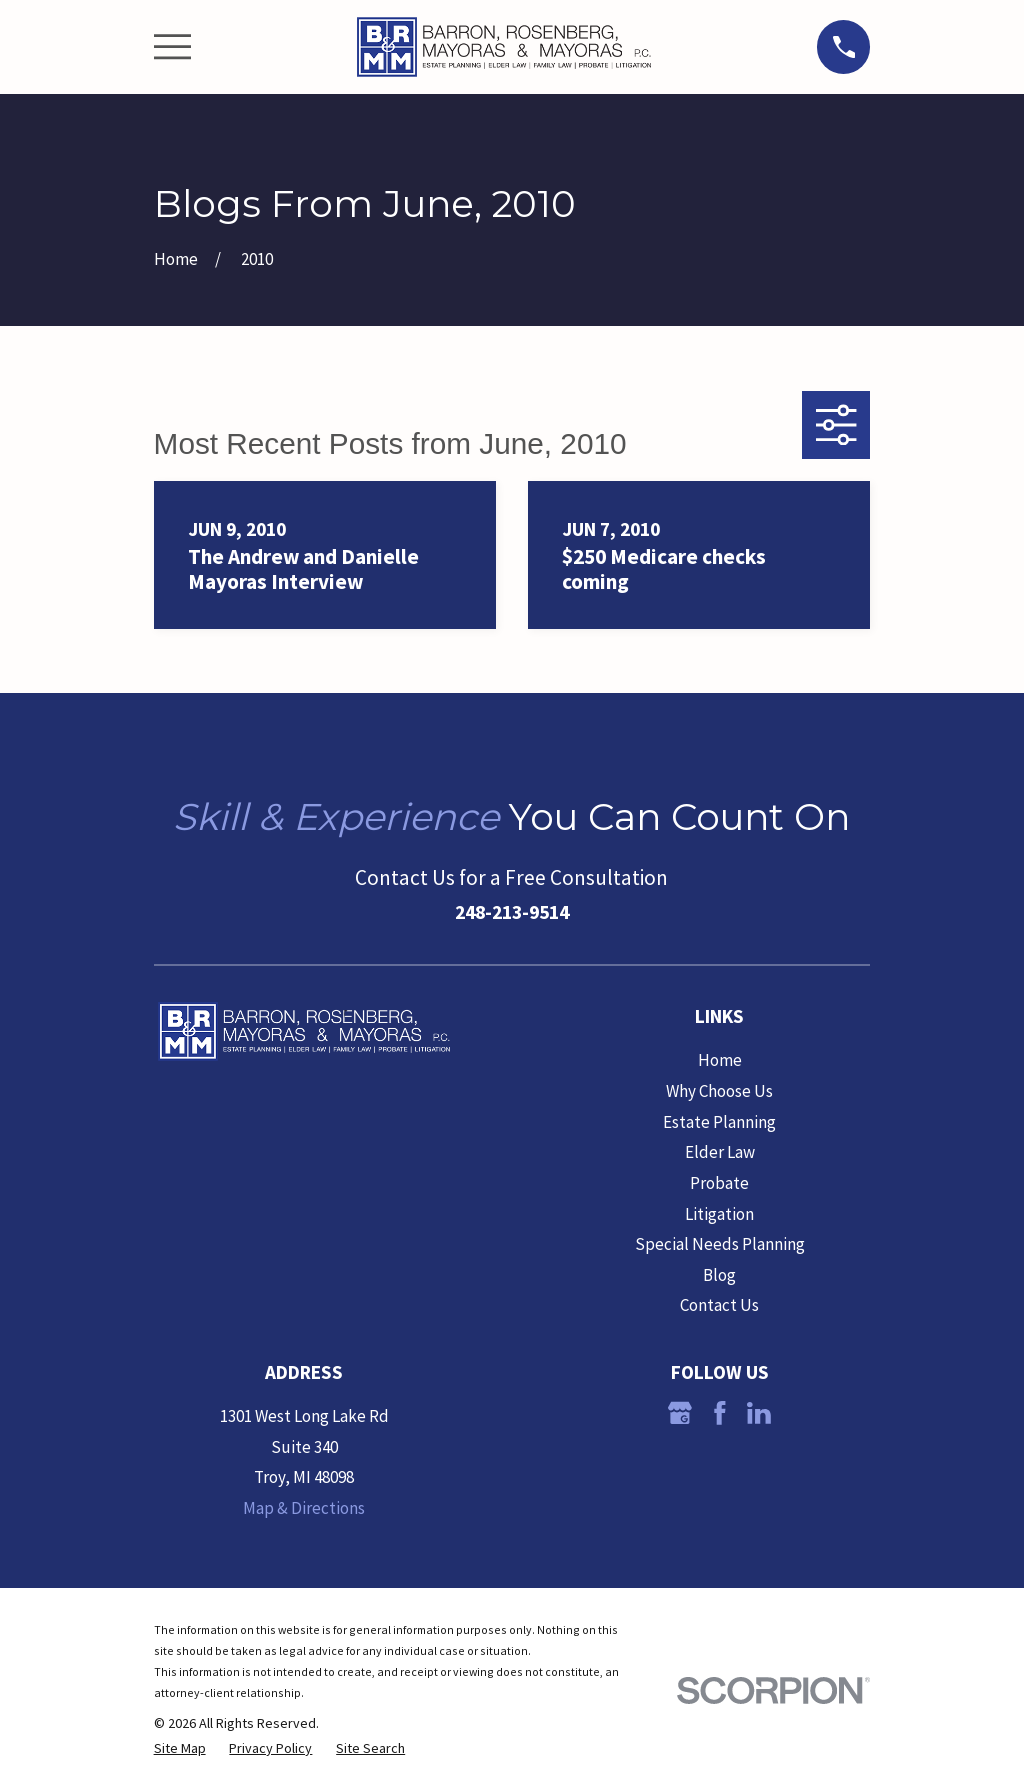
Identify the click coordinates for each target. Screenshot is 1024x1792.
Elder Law (720, 1152)
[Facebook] (720, 1413)
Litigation (719, 1214)
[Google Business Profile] (680, 1413)
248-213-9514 (512, 912)
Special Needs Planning (720, 1244)
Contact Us (719, 1305)
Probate (719, 1183)
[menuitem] (180, 1749)
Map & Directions (304, 1508)
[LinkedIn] (759, 1413)
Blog (719, 1275)
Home (720, 1060)
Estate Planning (719, 1122)
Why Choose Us (719, 1091)
